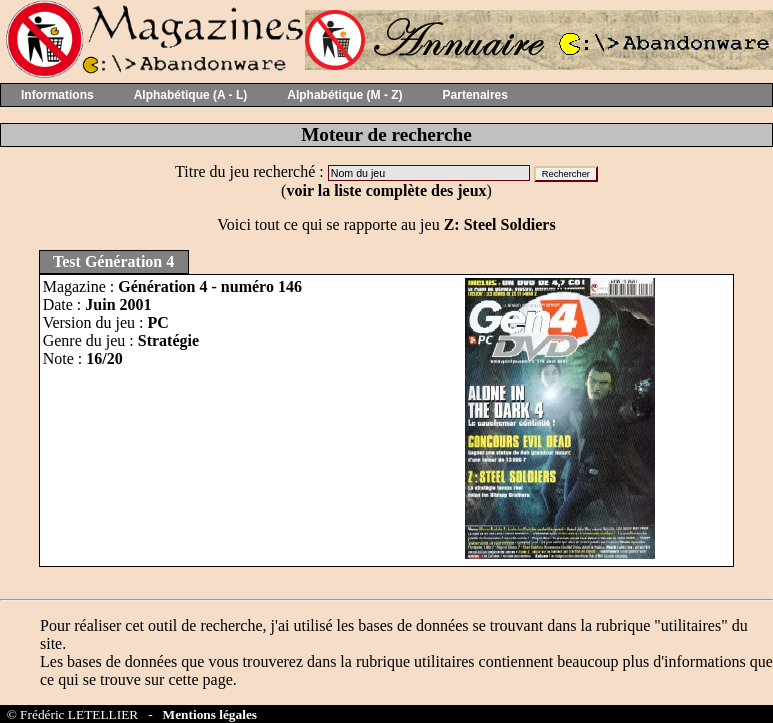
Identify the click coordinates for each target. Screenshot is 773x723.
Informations (57, 95)
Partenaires (475, 95)
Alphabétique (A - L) (191, 95)
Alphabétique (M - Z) (344, 95)
